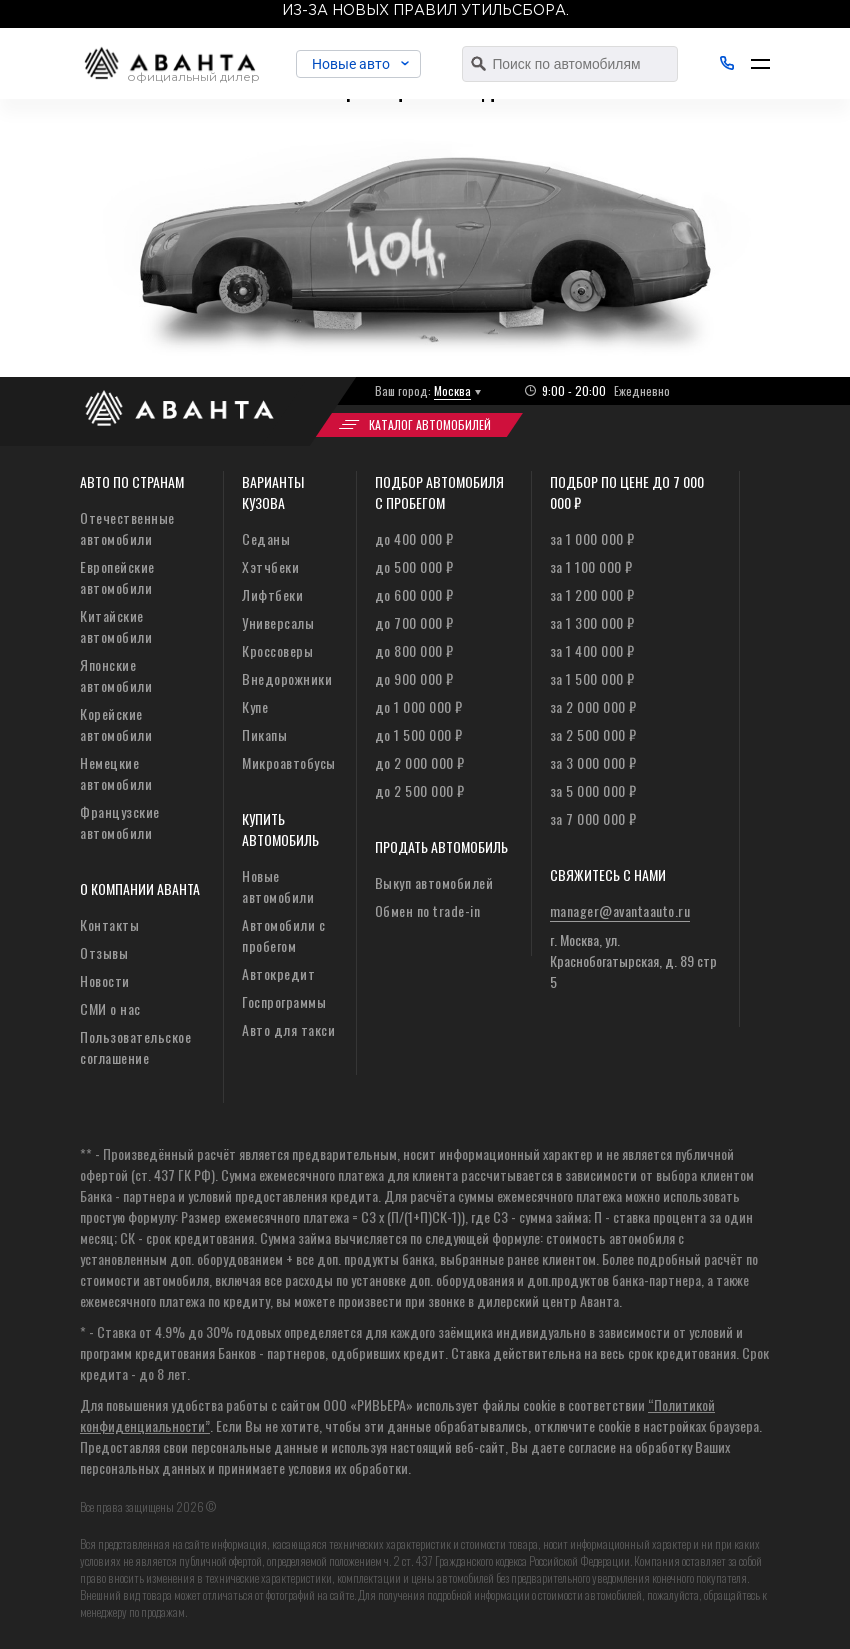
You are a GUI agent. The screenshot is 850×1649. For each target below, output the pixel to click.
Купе (255, 706)
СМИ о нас (110, 1008)
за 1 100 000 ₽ (591, 566)
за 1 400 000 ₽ (592, 650)
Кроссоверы (277, 650)
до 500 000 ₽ (414, 566)
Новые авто (355, 64)
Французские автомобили (120, 822)
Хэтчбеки (270, 566)
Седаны (266, 538)
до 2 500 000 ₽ (420, 790)
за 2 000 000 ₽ (593, 706)
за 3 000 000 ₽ (593, 762)
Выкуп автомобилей (434, 882)
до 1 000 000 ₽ (419, 706)
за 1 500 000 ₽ (592, 678)
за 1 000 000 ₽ (592, 538)
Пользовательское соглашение (135, 1047)
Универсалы (278, 622)
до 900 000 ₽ (414, 678)
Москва (452, 390)
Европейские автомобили (117, 577)
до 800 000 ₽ (414, 650)
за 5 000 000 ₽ (593, 790)
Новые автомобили (278, 886)
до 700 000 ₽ (414, 622)
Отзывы (104, 952)
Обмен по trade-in (428, 910)
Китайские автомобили (116, 626)
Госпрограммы (284, 1001)
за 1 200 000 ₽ (592, 594)
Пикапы (264, 734)
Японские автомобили (116, 675)
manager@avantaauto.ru (620, 910)
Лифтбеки (272, 594)
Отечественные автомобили (127, 528)
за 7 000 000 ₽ (593, 818)
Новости (105, 980)
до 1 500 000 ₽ (419, 734)
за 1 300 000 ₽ (592, 622)
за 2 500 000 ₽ (593, 734)
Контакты (109, 924)
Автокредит (278, 973)
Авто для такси (288, 1029)
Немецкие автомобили (116, 773)
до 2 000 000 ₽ (420, 762)
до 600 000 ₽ (414, 594)
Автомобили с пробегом (283, 935)
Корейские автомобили (116, 724)
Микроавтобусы (289, 762)
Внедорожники (287, 678)
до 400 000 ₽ (414, 538)
